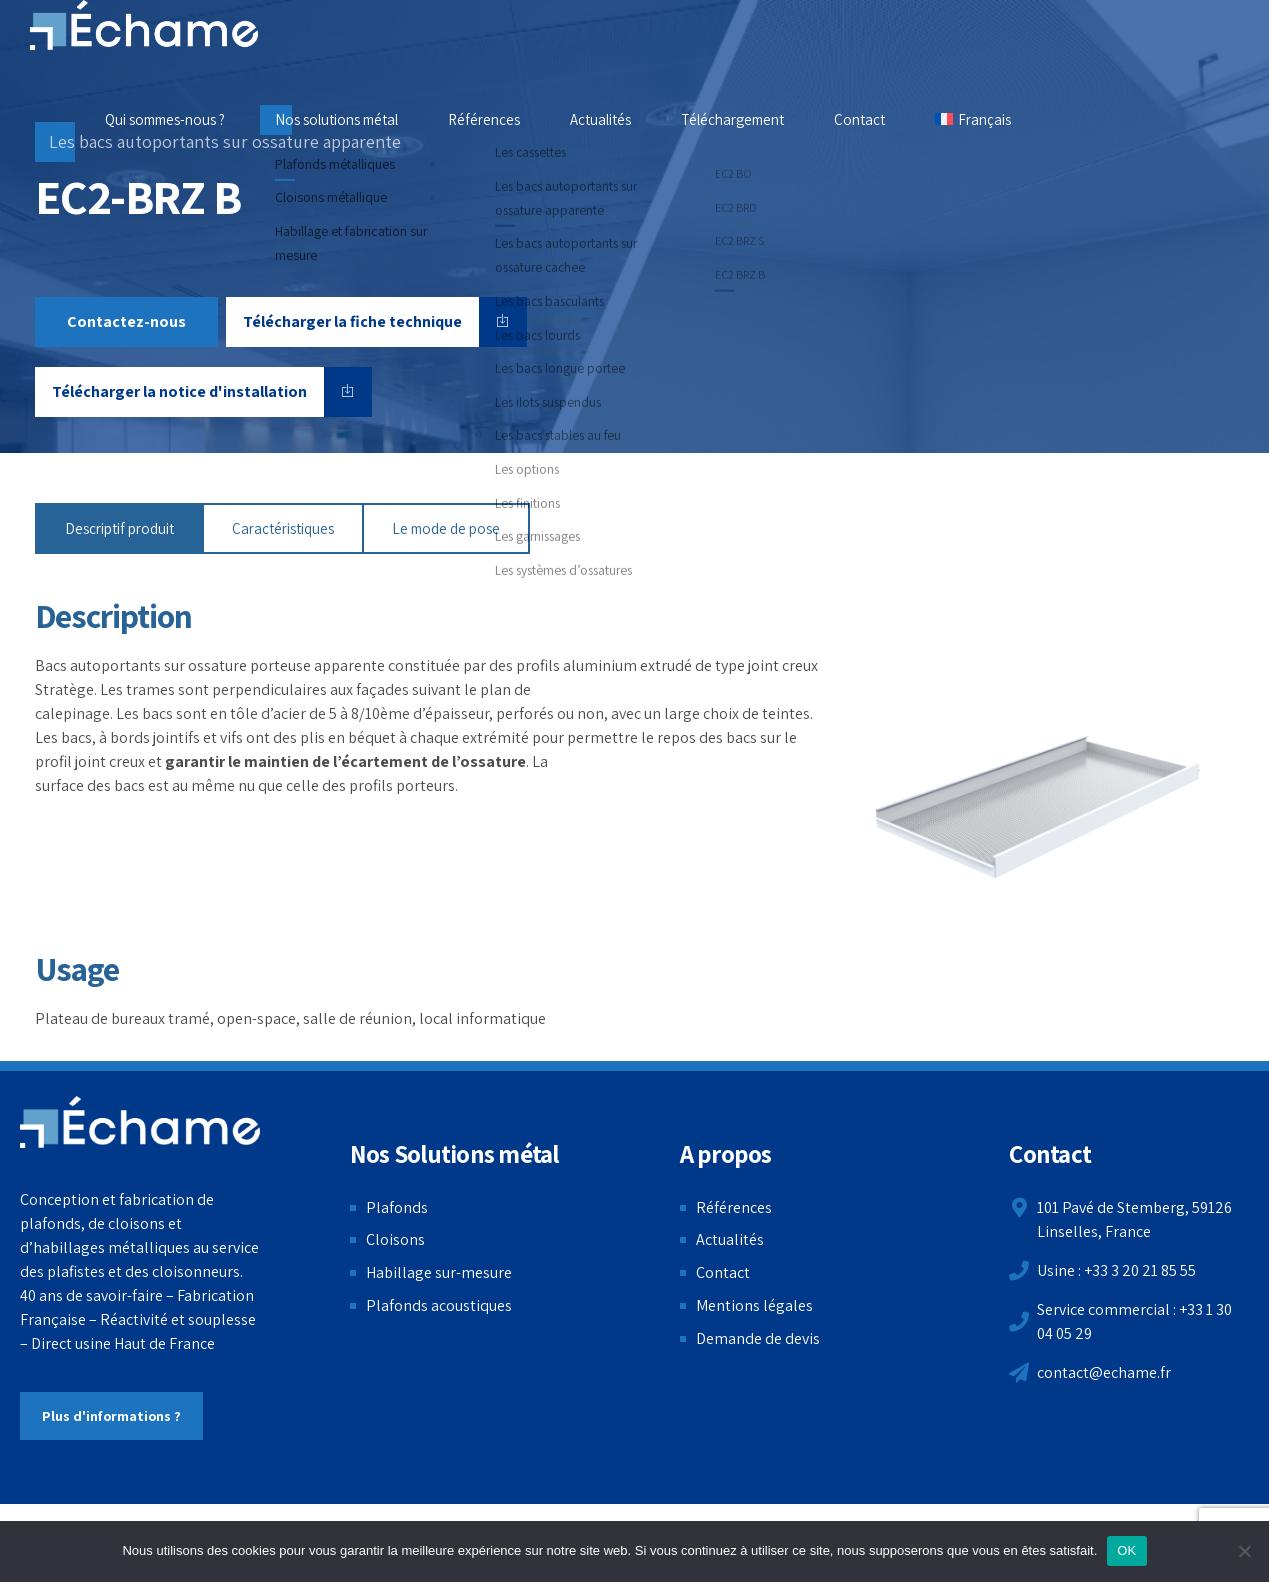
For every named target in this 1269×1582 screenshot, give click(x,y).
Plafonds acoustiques (439, 1305)
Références (484, 119)
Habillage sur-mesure (439, 1272)
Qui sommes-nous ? (165, 119)
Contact (859, 119)
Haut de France (164, 1343)
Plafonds (397, 1207)
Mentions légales (754, 1305)
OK (1126, 1550)
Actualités (600, 119)
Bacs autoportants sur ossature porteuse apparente (210, 665)
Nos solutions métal (336, 119)
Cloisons (395, 1239)
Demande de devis (758, 1338)
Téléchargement (732, 119)
